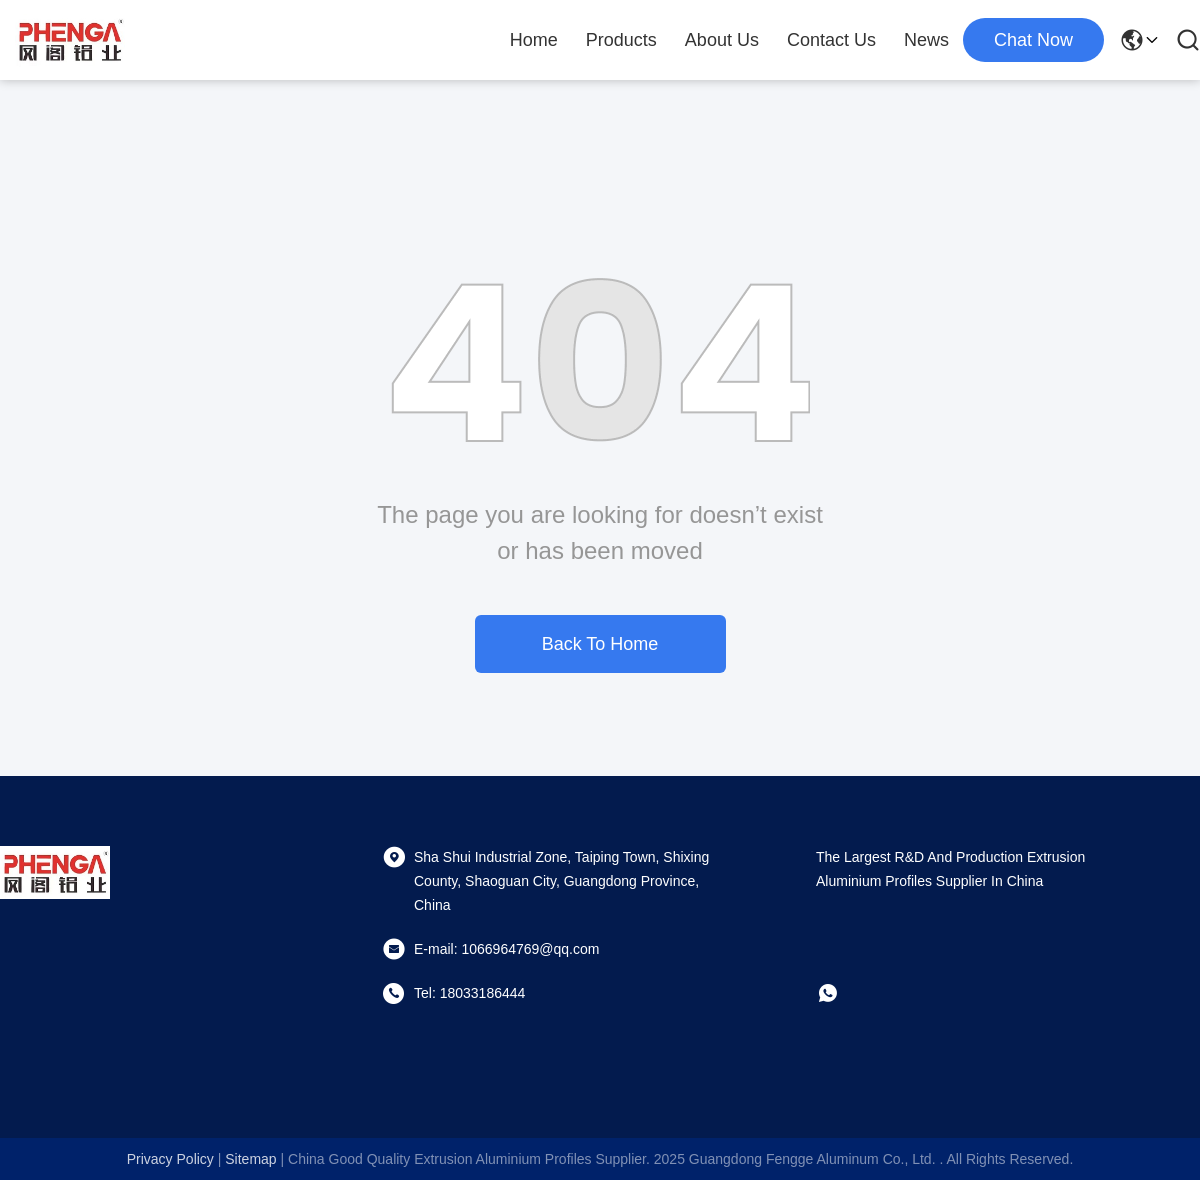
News (926, 40)
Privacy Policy (170, 1159)
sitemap (250, 1159)
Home (534, 40)
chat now (1033, 40)
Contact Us (831, 40)
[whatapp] (842, 993)
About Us (722, 40)
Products (621, 40)
